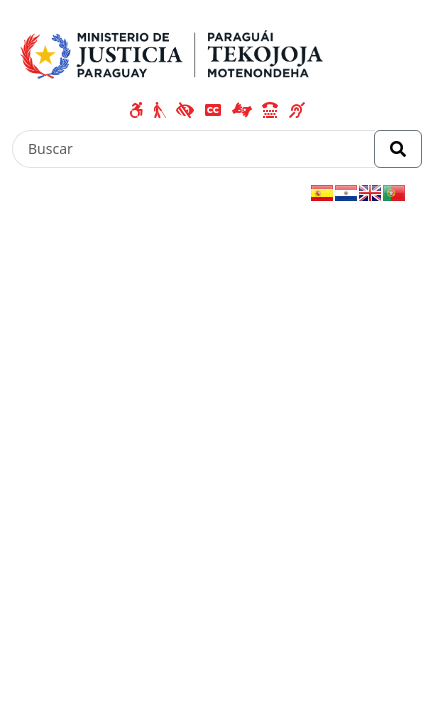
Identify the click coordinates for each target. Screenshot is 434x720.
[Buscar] (193, 149)
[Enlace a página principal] (176, 51)
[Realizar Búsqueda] (398, 149)
